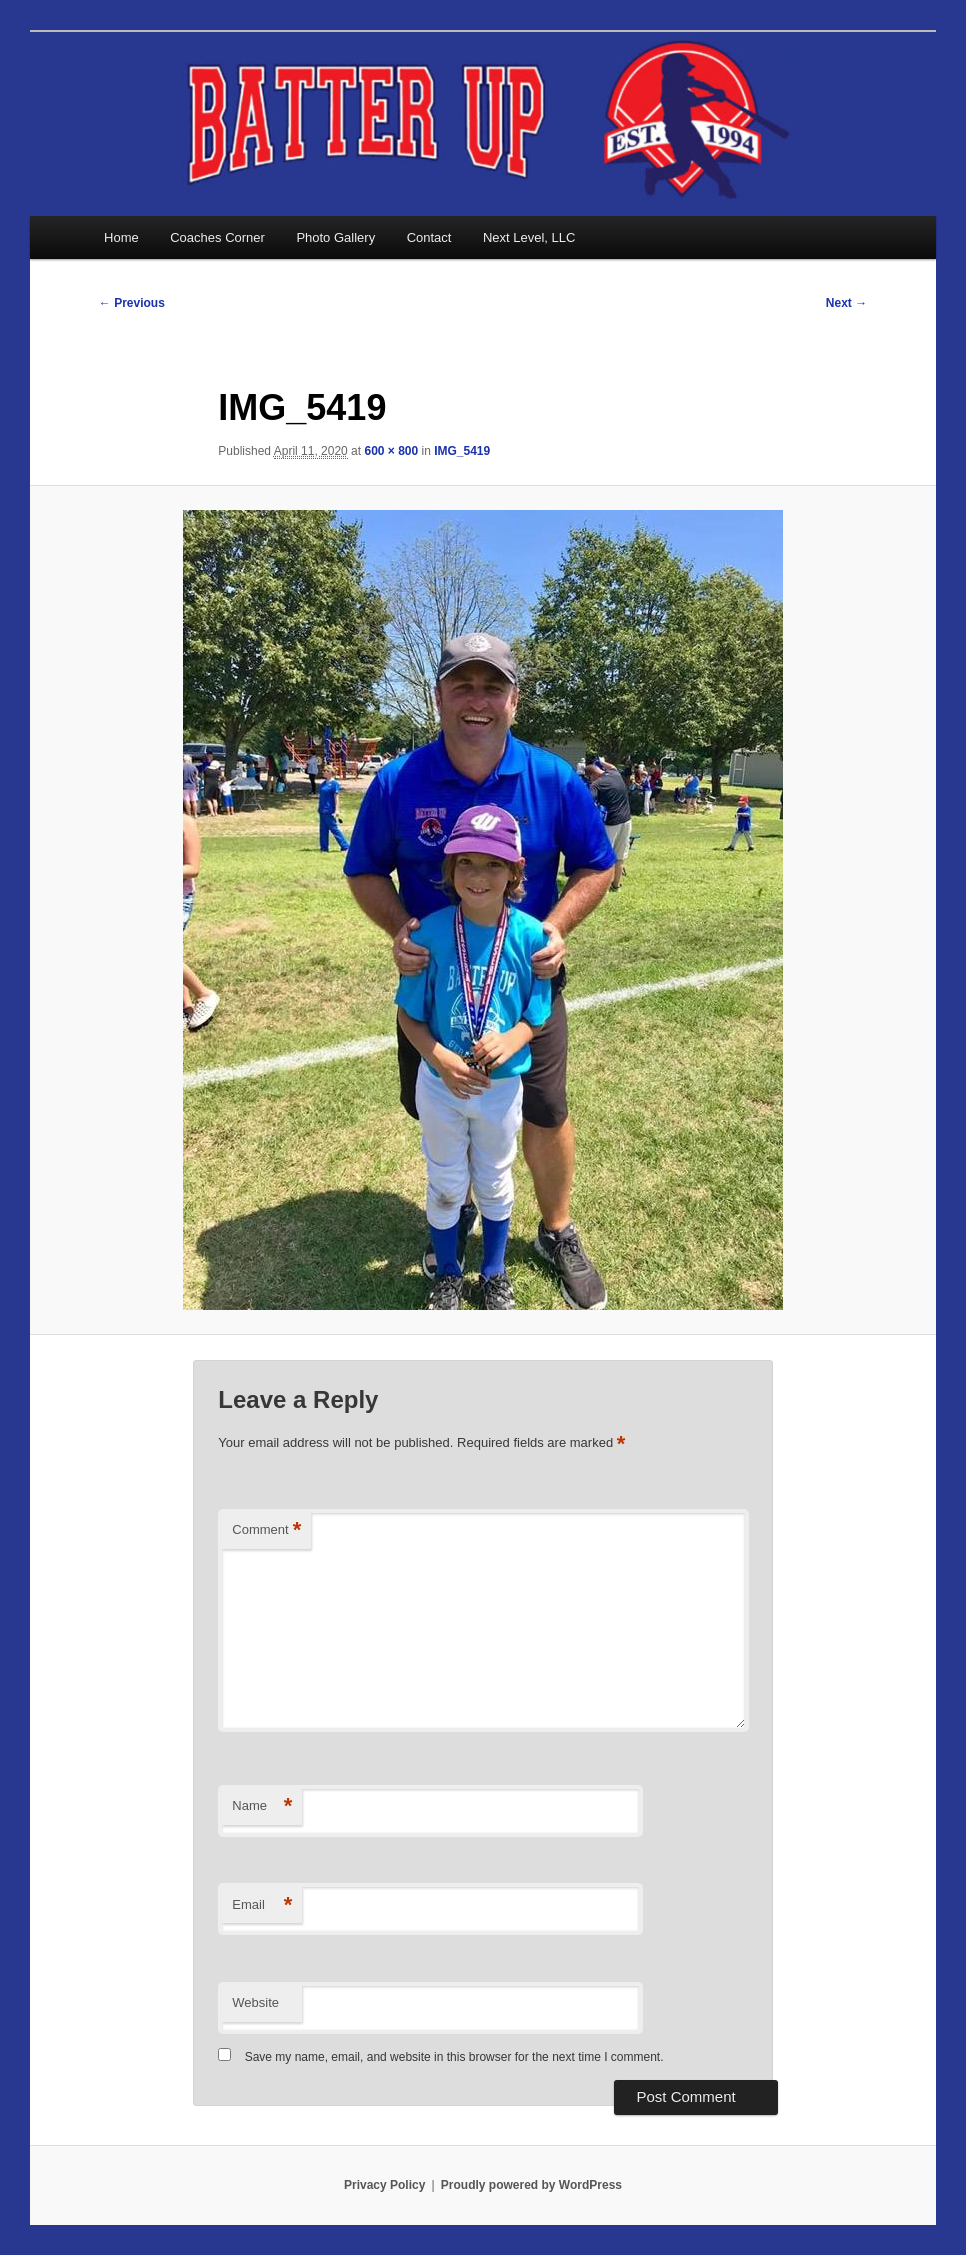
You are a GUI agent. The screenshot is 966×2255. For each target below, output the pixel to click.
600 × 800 (391, 451)
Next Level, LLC (529, 237)
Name (262, 1806)
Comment (266, 1530)
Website (255, 2002)
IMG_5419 (462, 451)
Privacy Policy (384, 2185)
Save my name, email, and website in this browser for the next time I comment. (454, 2057)
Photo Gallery (335, 237)
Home (121, 237)
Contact (429, 237)
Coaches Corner (217, 237)
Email (262, 1905)
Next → (846, 303)
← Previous (132, 303)
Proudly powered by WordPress (531, 2185)
